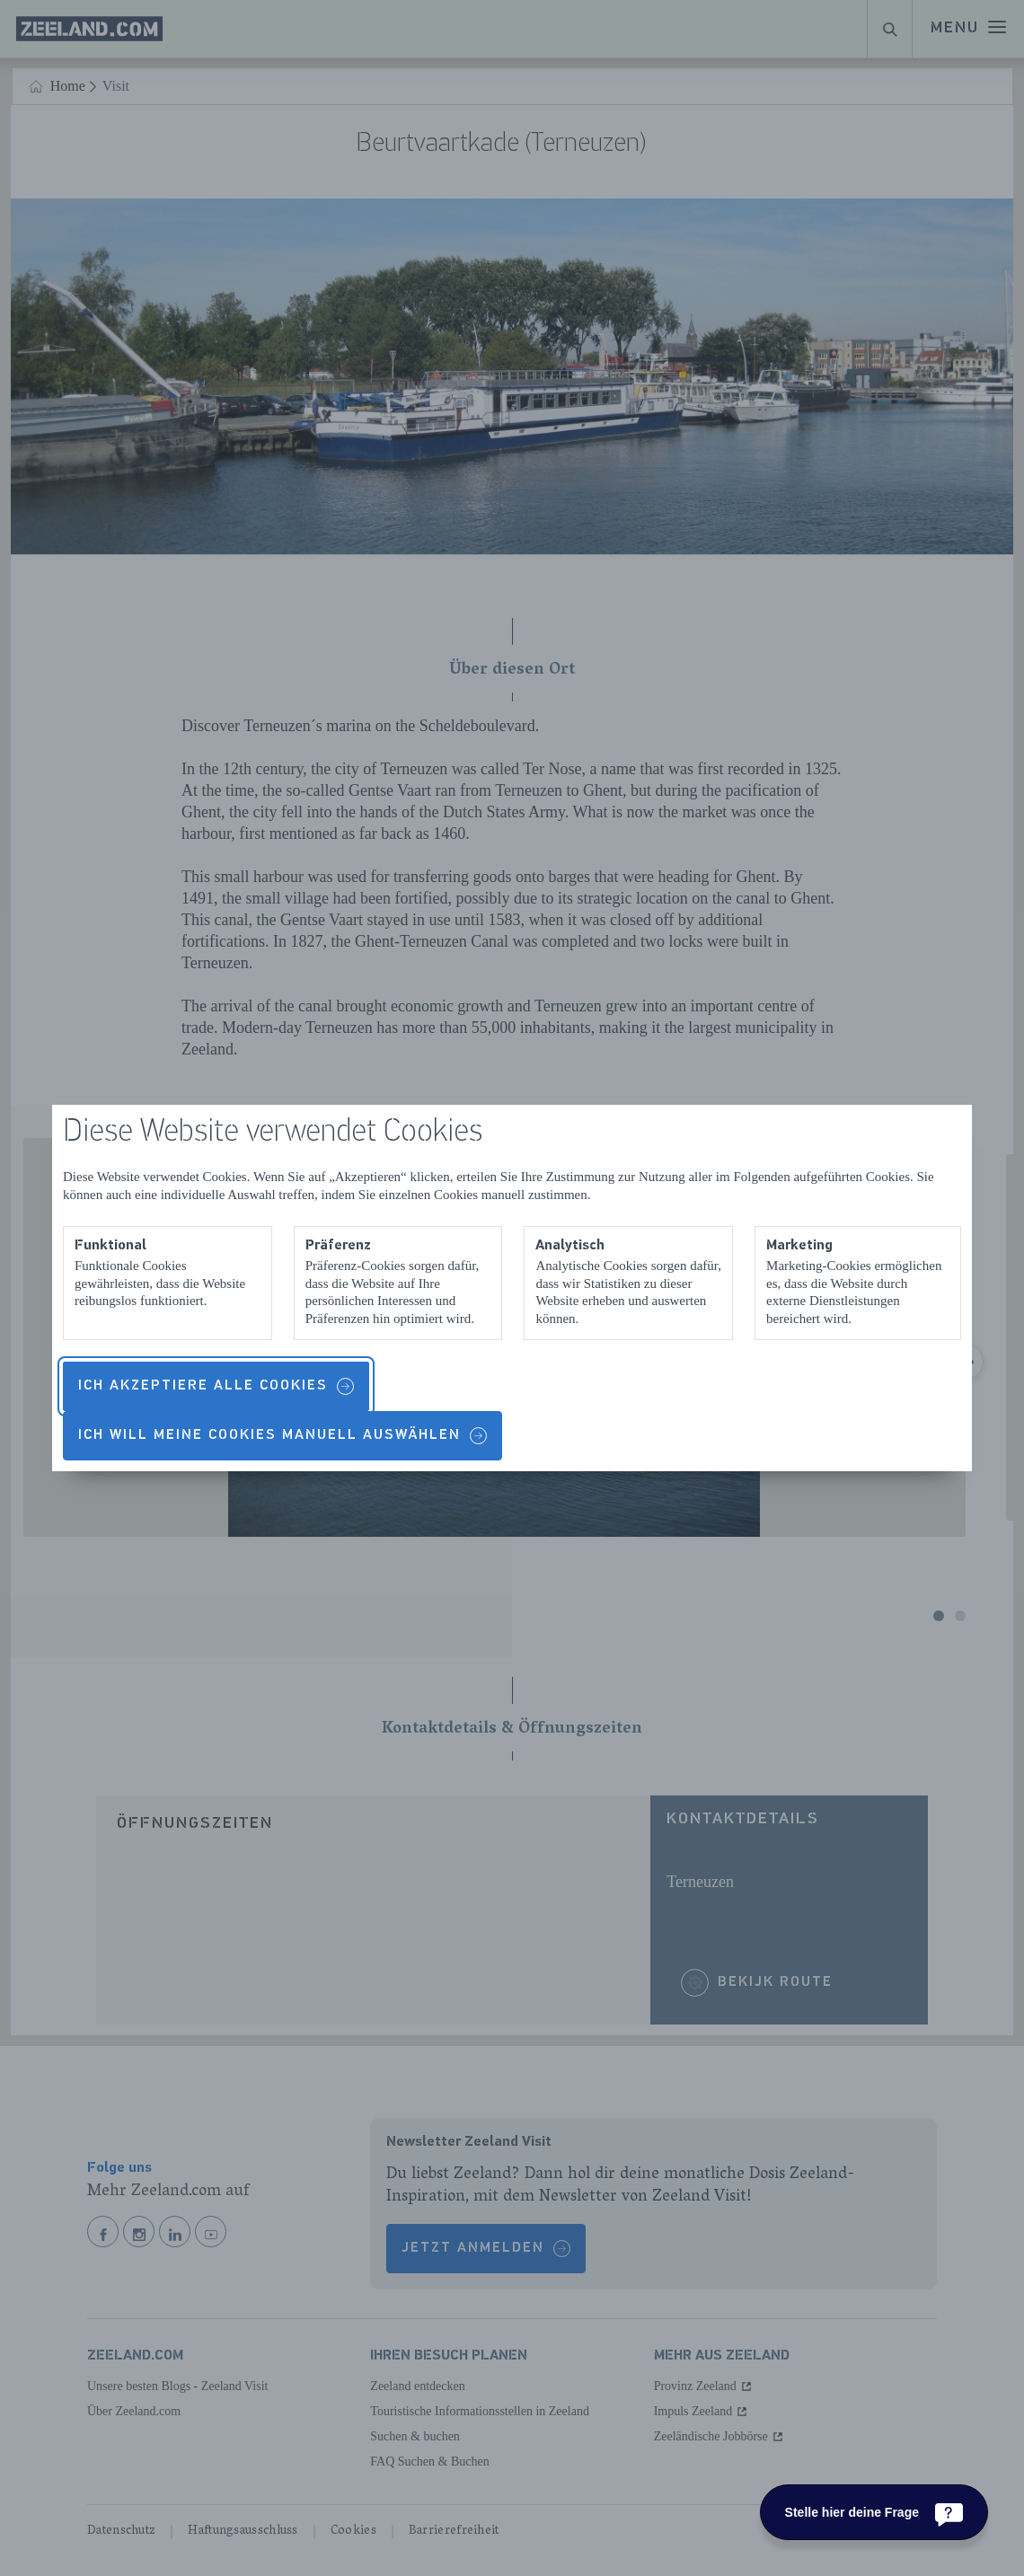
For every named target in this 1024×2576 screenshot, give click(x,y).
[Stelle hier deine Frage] (874, 2512)
